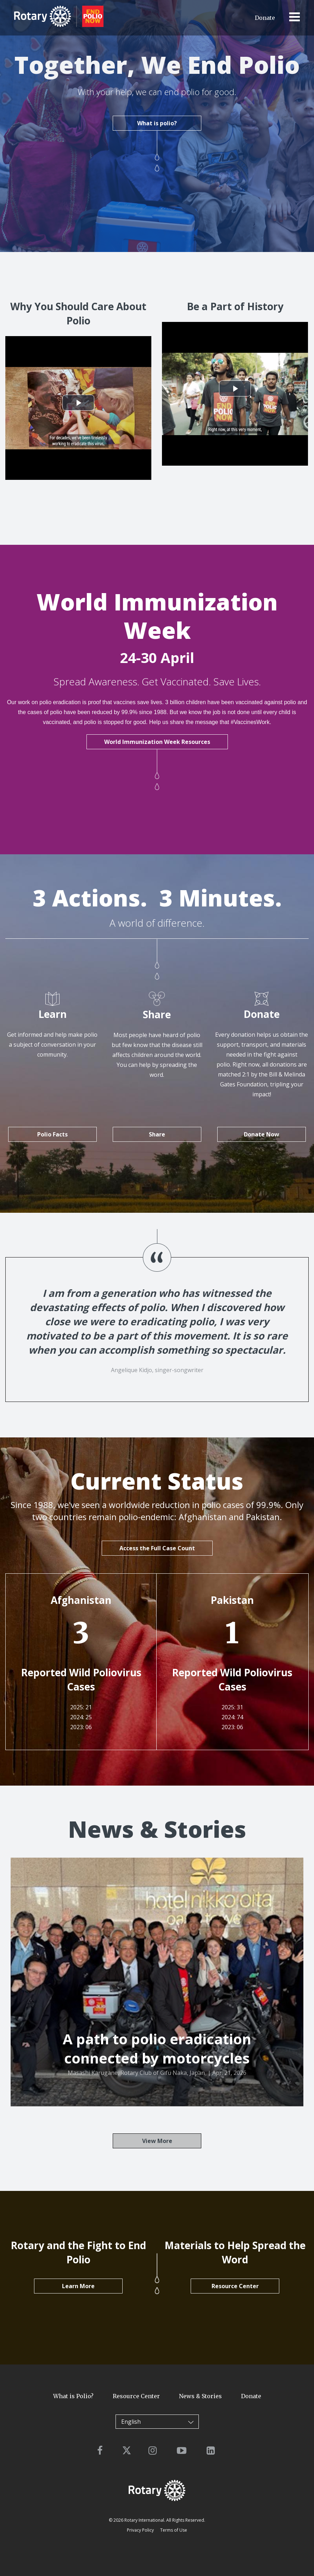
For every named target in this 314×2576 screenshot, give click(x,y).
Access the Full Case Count (157, 1548)
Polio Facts (52, 1134)
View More (157, 2141)
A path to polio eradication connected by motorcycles (157, 2048)
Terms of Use (173, 2530)
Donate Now (261, 1134)
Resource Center (235, 2286)
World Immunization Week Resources (157, 742)
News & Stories (200, 2396)
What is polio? (157, 139)
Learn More (78, 2286)
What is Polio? (73, 2396)
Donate (265, 17)
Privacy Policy (140, 2530)
